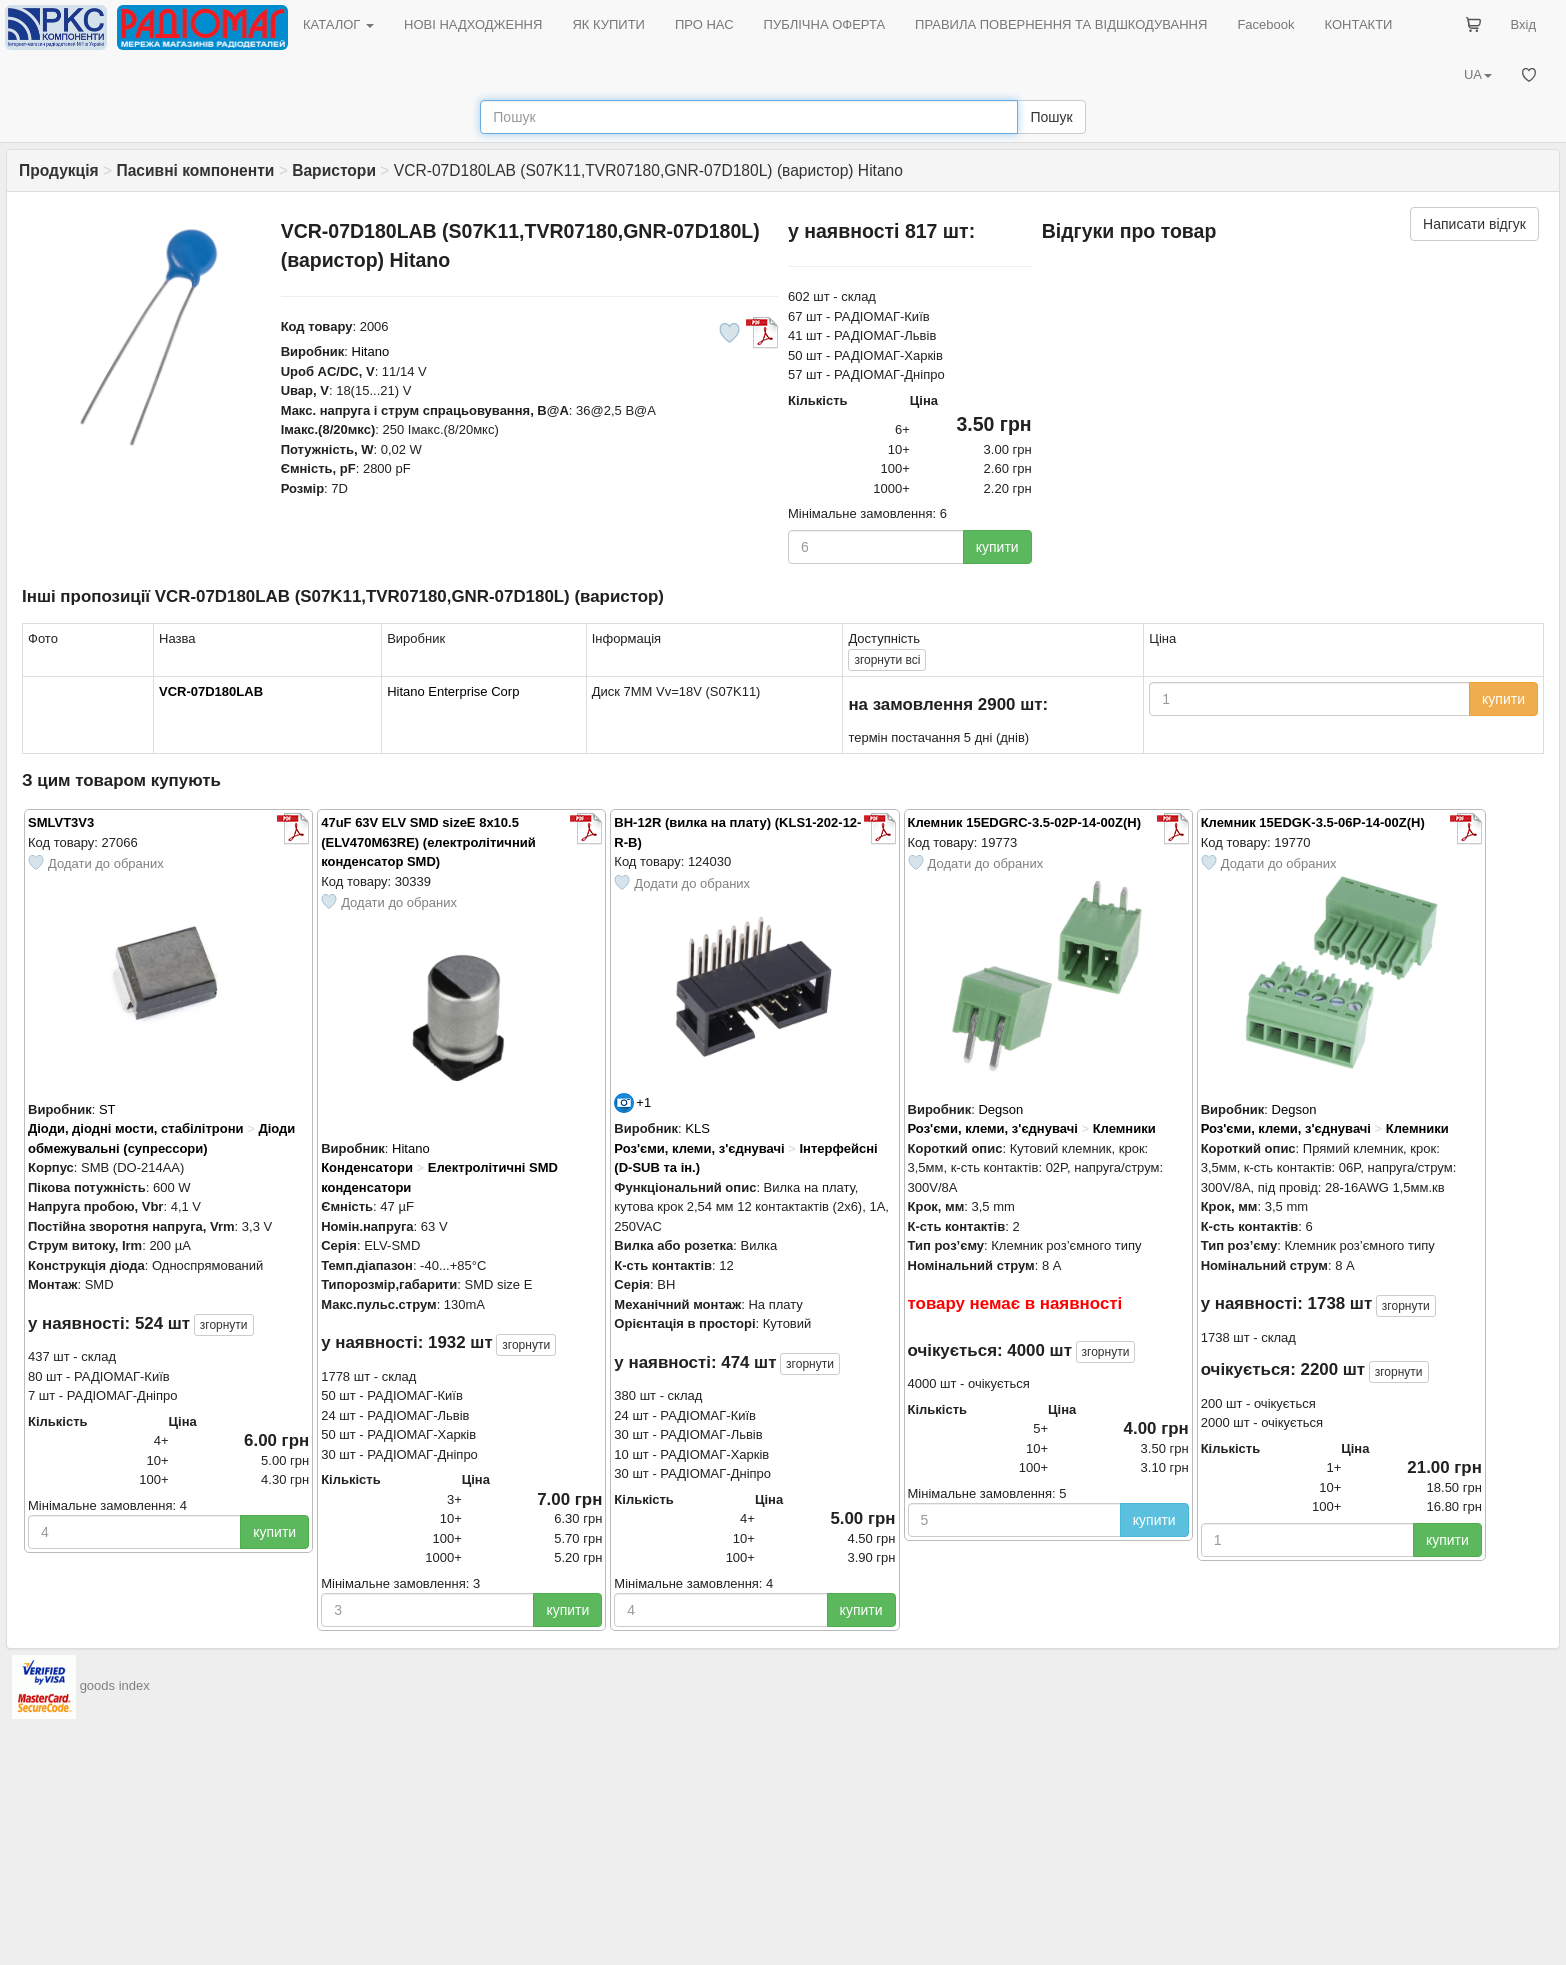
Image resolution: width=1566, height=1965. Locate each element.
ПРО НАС (704, 24)
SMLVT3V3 (61, 822)
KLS (697, 1128)
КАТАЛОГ (338, 24)
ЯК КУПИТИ (608, 24)
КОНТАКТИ (1358, 24)
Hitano (371, 351)
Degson (1000, 1109)
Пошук (1051, 117)
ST (107, 1109)
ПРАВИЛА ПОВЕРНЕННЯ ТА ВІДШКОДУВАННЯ (1061, 24)
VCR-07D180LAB (211, 691)
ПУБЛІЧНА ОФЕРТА (825, 24)
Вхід (1524, 24)
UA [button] (1478, 74)
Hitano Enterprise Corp (453, 691)
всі (887, 660)
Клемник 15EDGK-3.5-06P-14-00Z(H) (1313, 822)
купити (997, 547)
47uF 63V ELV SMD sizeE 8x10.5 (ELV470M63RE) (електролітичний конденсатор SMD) (428, 842)
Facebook (1265, 24)
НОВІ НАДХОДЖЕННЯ (473, 24)
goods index (115, 1686)
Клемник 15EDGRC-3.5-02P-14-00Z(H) (1025, 822)
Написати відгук (1474, 224)
